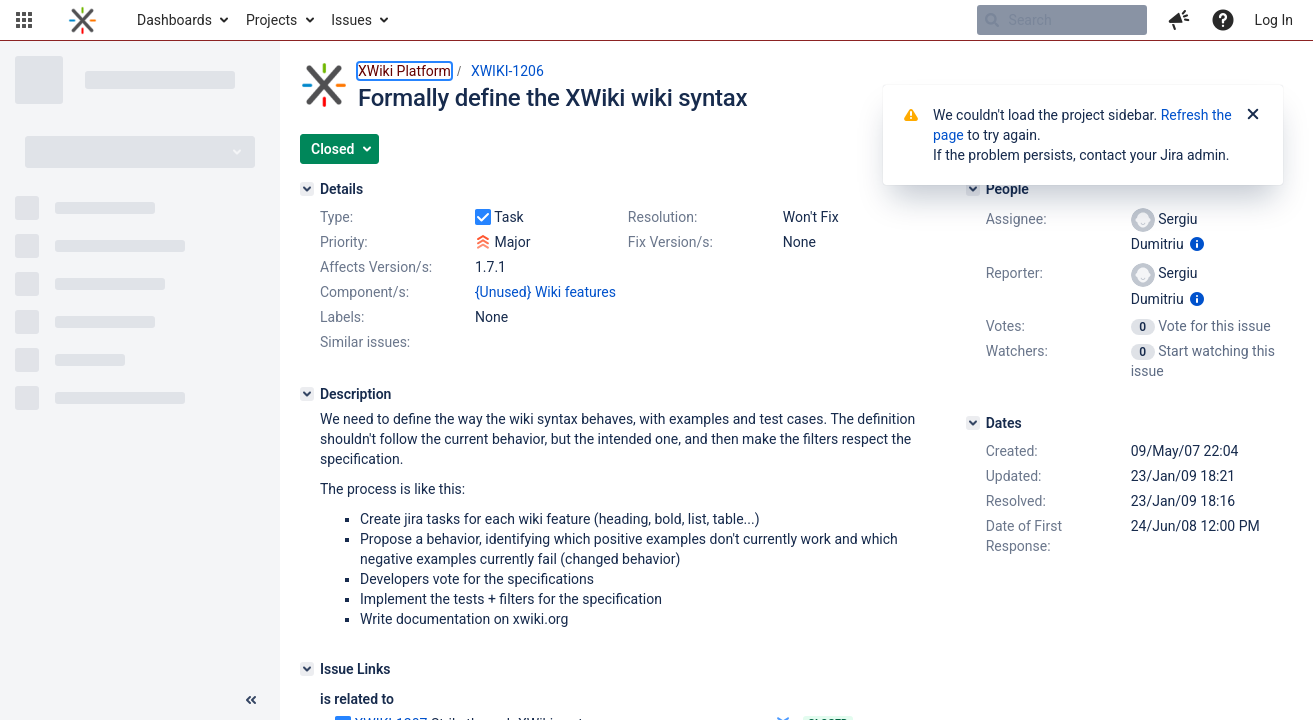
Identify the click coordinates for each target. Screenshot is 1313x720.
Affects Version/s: (376, 267)
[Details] (307, 189)
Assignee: (1016, 219)
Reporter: (1014, 273)
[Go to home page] (82, 20)
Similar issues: (365, 342)
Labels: (342, 317)
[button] (24, 20)
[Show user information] (1197, 244)
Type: (336, 217)
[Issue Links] (307, 669)
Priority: (344, 242)
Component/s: (364, 292)
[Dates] (973, 423)
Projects (271, 20)
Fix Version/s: (670, 242)
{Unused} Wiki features (545, 292)
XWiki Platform (404, 71)
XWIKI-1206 (507, 71)
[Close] (1253, 115)
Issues (351, 20)
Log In (1274, 20)
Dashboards (174, 20)
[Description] (307, 394)
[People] (973, 189)
